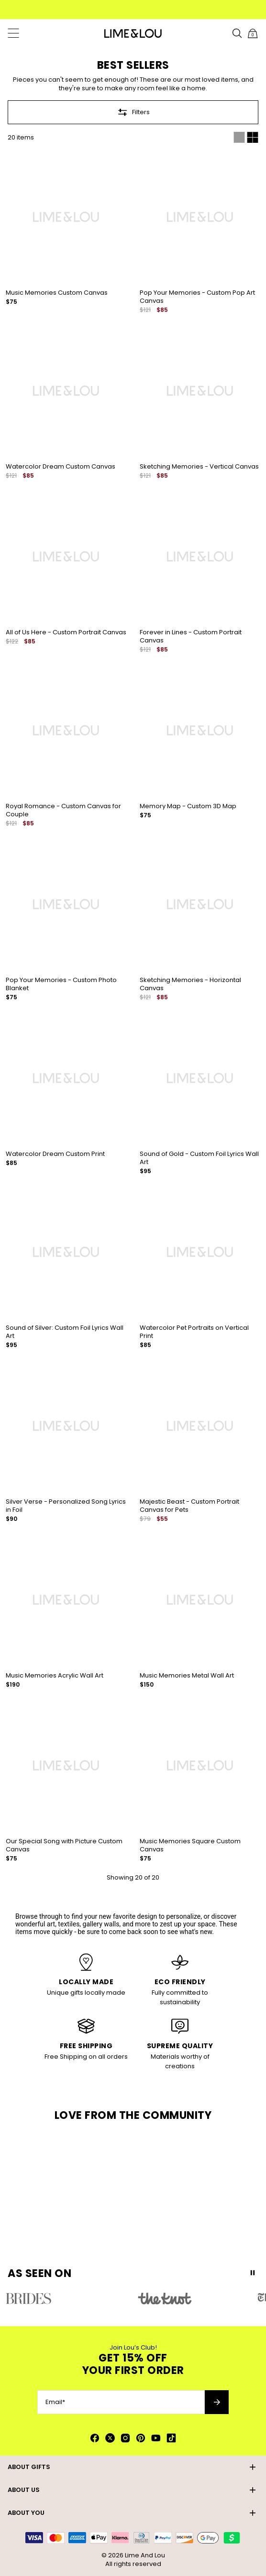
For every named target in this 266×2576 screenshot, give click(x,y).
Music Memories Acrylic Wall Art (54, 1675)
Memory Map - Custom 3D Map (188, 806)
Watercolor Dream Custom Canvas (60, 466)
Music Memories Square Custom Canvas (190, 1845)
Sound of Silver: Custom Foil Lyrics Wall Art (64, 1331)
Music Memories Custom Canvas (57, 292)
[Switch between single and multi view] (245, 137)
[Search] (237, 33)
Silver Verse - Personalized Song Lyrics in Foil (66, 1505)
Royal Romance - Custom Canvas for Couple (63, 810)
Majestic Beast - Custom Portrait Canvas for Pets (189, 1505)
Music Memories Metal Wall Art (187, 1675)
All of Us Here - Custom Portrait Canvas (66, 632)
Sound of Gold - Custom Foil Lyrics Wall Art (199, 1157)
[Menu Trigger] (13, 33)
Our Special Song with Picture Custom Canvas (64, 1845)
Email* (55, 2402)
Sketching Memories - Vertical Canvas (199, 466)
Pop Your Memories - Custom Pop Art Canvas (197, 296)
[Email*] (121, 2402)
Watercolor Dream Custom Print (55, 1153)
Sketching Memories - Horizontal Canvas (190, 984)
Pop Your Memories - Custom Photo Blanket (61, 984)
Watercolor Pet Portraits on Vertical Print (194, 1331)
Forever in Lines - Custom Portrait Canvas (191, 636)
